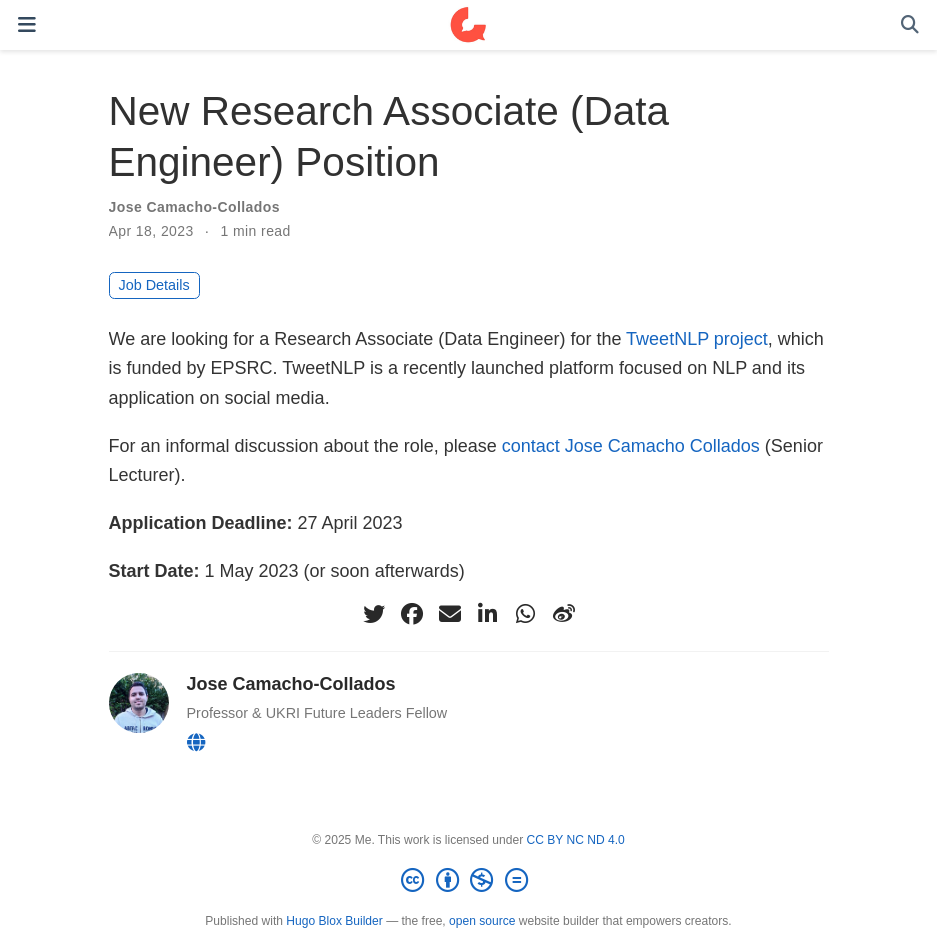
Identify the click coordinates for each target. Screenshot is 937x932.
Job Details (154, 285)
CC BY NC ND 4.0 (576, 840)
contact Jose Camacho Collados (631, 446)
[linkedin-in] (488, 614)
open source (482, 921)
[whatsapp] (526, 614)
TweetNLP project (697, 339)
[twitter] (374, 614)
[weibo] (564, 614)
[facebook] (412, 614)
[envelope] (450, 614)
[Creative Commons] (468, 881)
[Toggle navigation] (27, 24)
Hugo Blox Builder (334, 921)
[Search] (910, 25)
